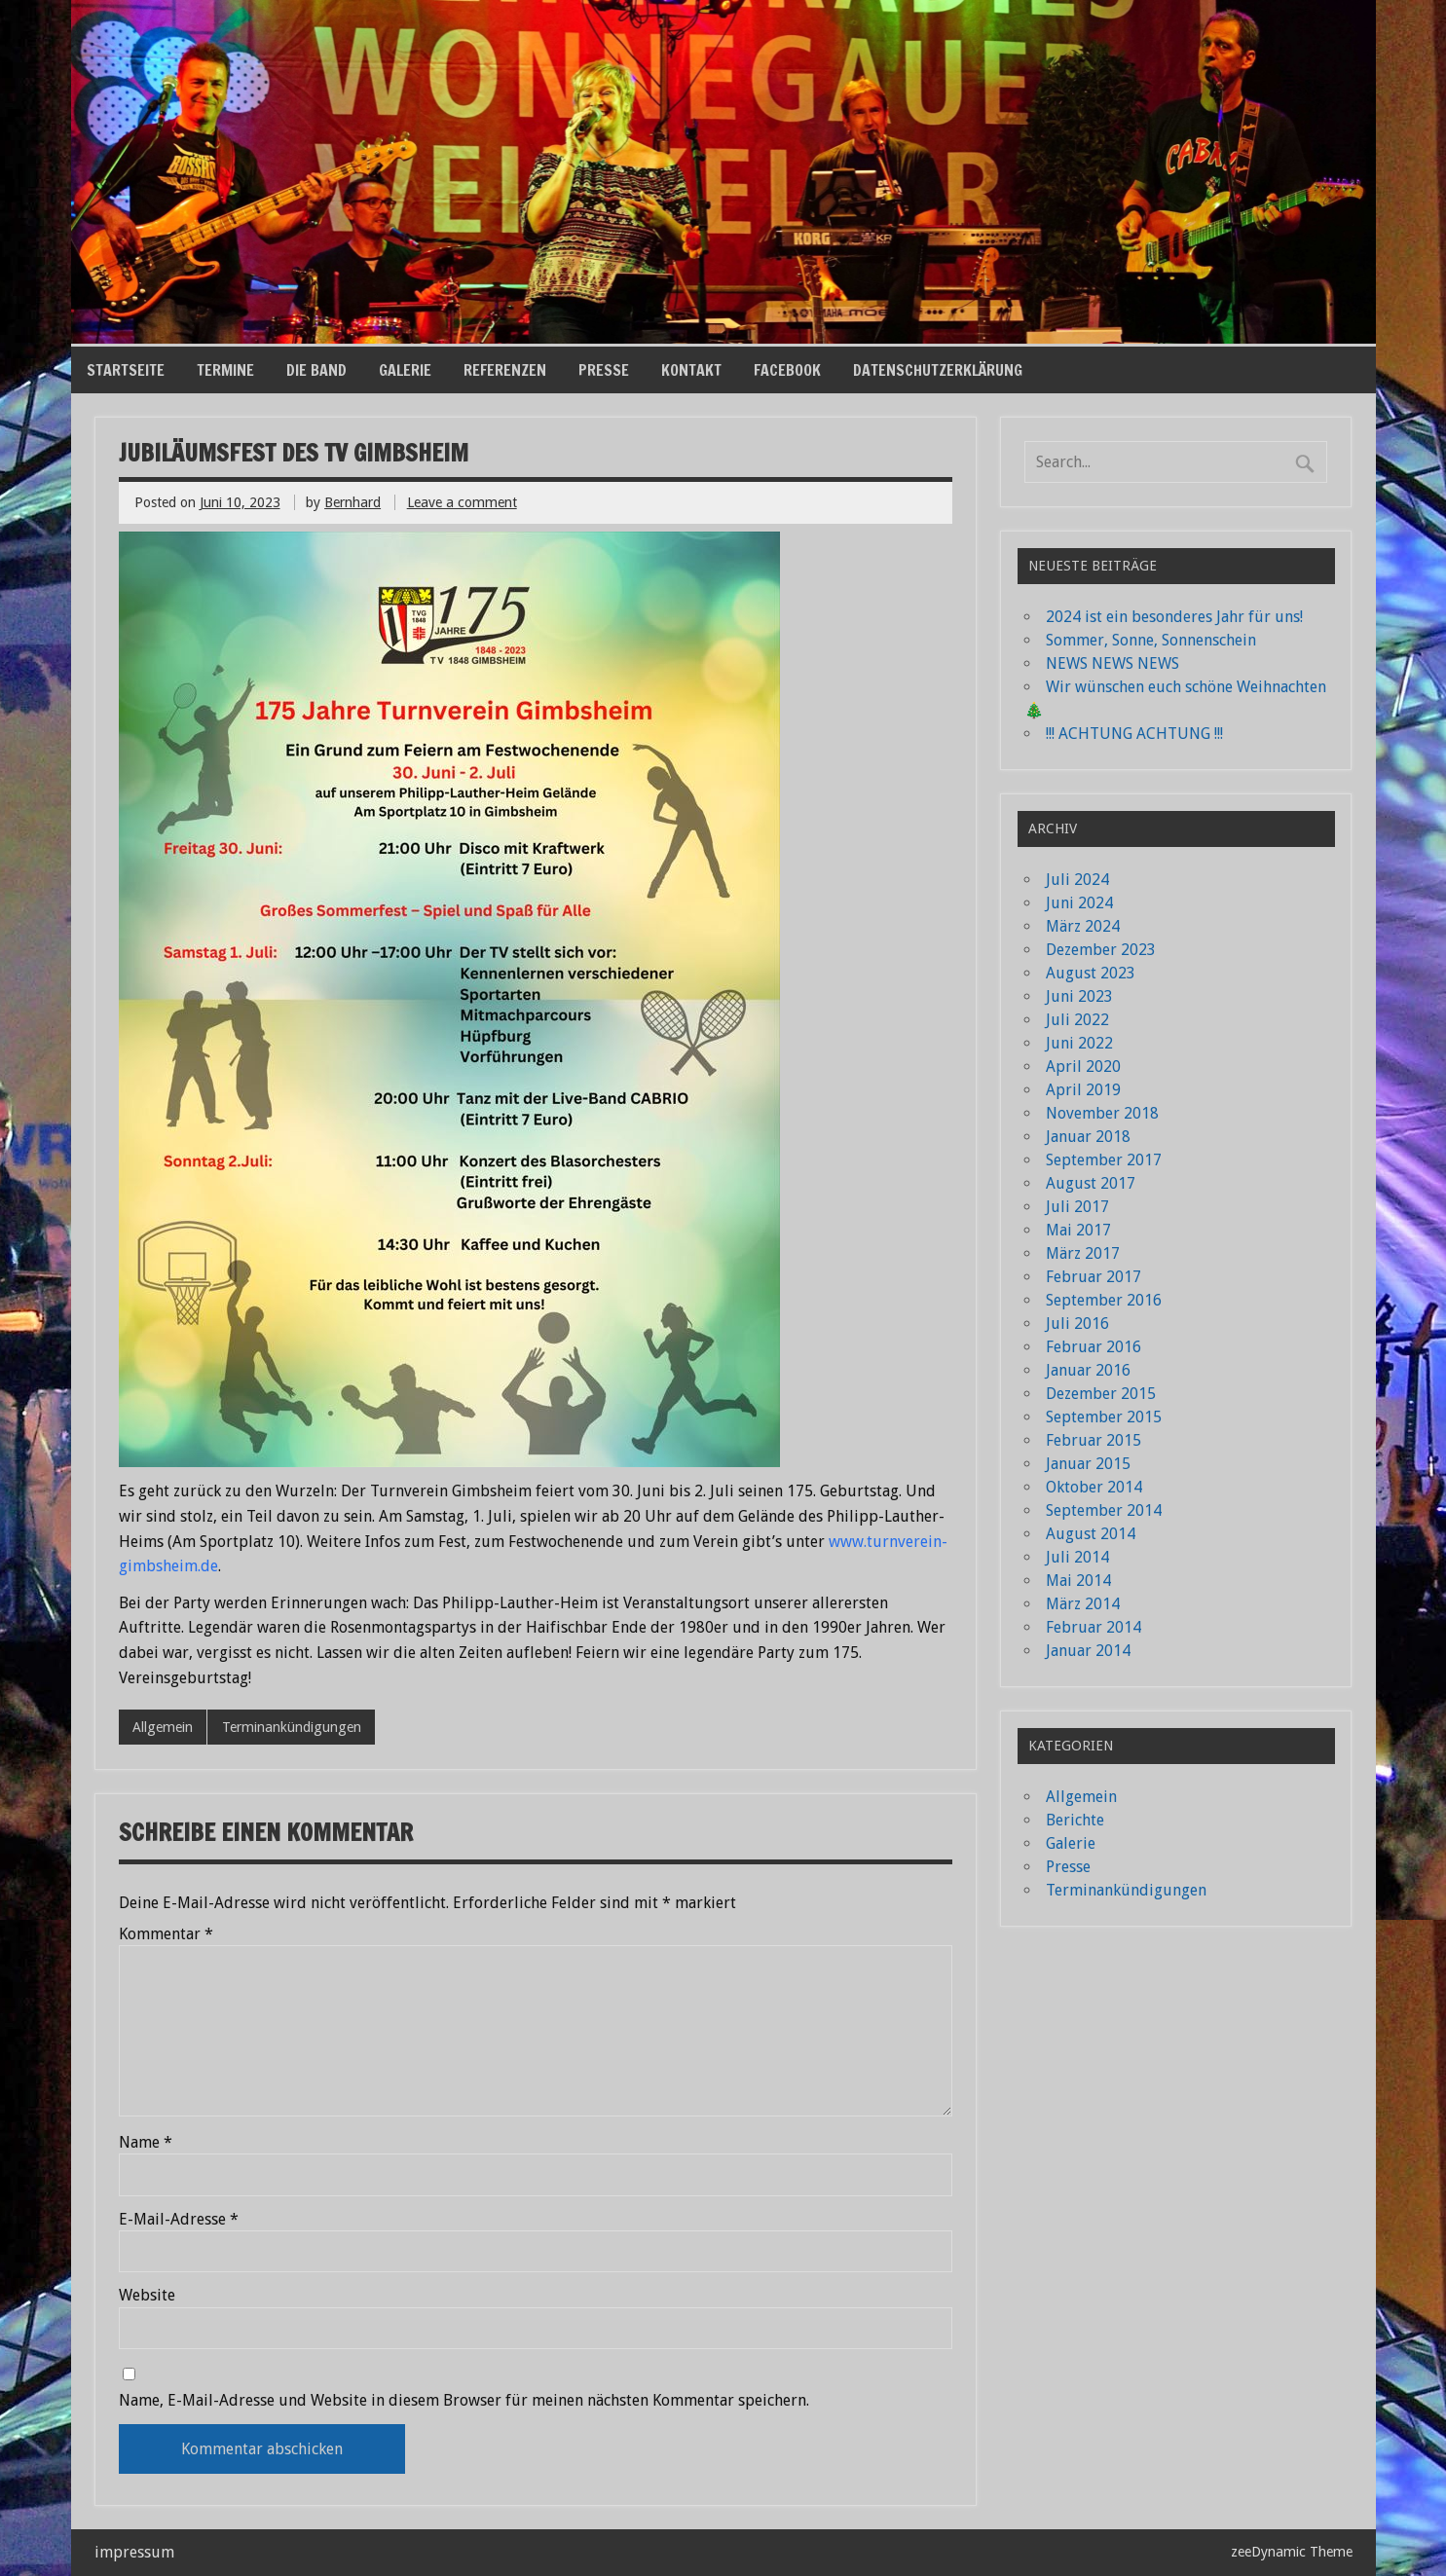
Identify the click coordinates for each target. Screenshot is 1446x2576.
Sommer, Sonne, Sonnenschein (1151, 640)
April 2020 (1083, 1066)
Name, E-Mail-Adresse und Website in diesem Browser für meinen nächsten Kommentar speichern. (464, 2401)
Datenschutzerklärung (937, 370)
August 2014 (1090, 1534)
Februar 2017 (1093, 1277)
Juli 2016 (1077, 1323)
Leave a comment (462, 502)
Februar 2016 (1093, 1347)
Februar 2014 (1093, 1627)
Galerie (405, 370)
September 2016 (1104, 1300)
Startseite (126, 370)
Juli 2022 (1077, 1020)
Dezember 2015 (1101, 1393)
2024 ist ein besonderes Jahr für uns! (1174, 616)
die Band (316, 370)
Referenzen (504, 370)
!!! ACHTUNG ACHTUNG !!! (1134, 733)
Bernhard (352, 502)
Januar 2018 (1088, 1136)
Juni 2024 (1079, 903)
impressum (134, 2552)
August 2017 (1090, 1183)
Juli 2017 (1077, 1206)
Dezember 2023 (1101, 949)
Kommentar (166, 1934)
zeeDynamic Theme (1292, 2551)
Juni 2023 (1079, 996)
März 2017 (1083, 1253)
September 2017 (1104, 1160)
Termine (225, 370)
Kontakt (691, 370)
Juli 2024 (1077, 879)
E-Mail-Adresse (179, 2219)
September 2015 (1104, 1417)
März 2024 (1083, 926)
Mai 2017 (1078, 1230)
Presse (603, 370)
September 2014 (1104, 1510)
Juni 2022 (1079, 1043)
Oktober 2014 (1094, 1487)
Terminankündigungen (291, 1727)
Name (145, 2143)
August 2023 (1090, 973)
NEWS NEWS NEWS (1112, 663)
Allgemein (162, 1727)
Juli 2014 (1077, 1557)
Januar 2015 (1088, 1463)
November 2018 (1102, 1113)
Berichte (1075, 1820)
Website (147, 2295)
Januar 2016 (1088, 1370)
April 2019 (1083, 1090)
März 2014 (1083, 1604)
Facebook (787, 370)
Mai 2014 (1078, 1580)
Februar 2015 (1093, 1440)
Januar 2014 (1088, 1650)
